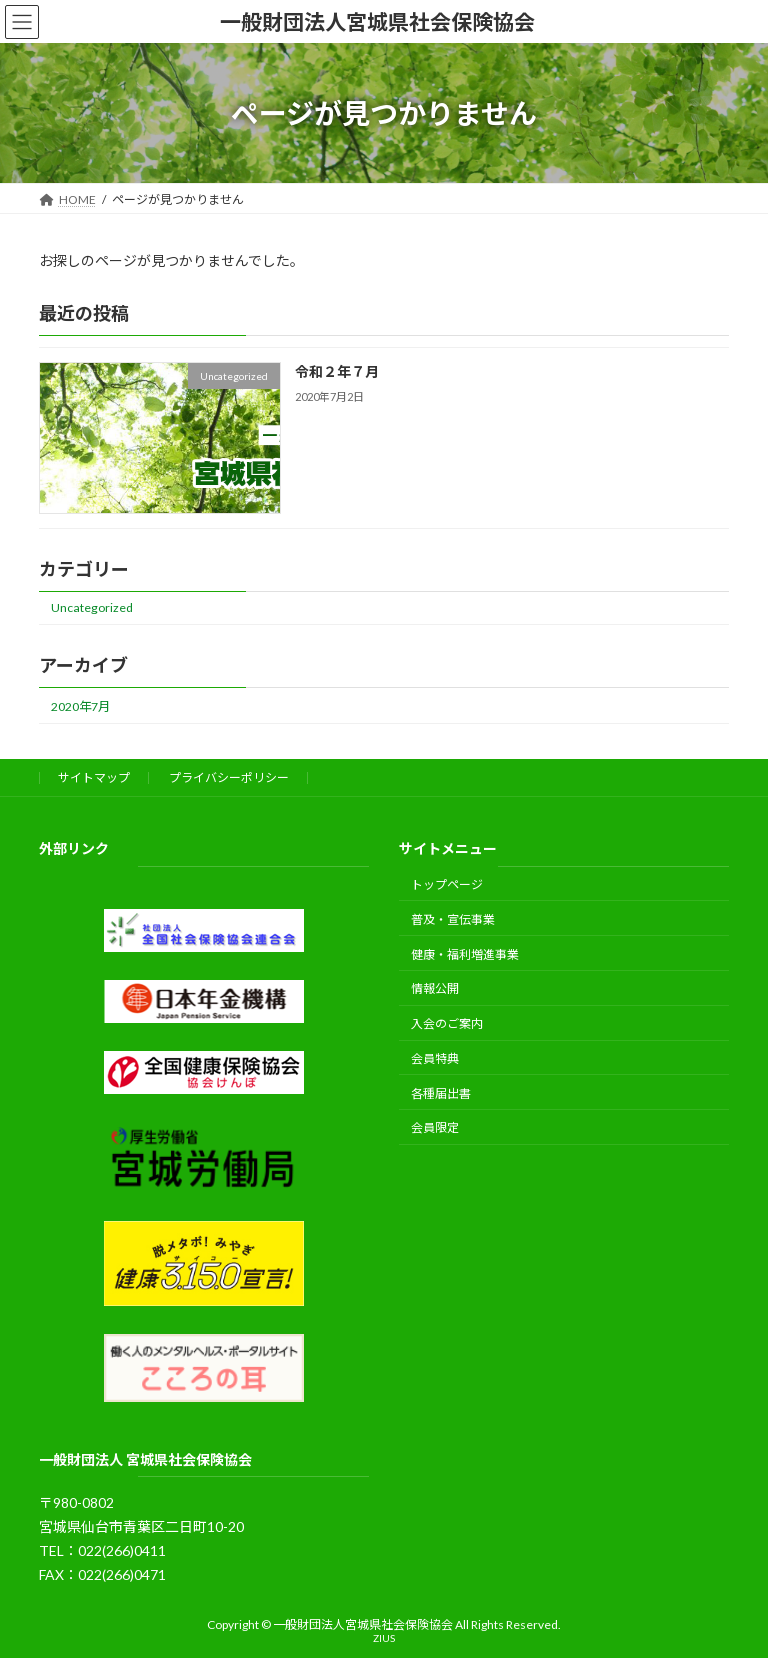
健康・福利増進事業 (465, 954)
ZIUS (384, 1638)
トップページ (447, 884)
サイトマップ (94, 777)
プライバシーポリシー (229, 777)
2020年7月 (80, 706)
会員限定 (435, 1128)
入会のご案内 (447, 1024)
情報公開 (435, 989)
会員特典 (435, 1058)
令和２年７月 (337, 372)
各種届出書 (441, 1093)
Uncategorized (92, 608)
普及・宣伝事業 (453, 919)
